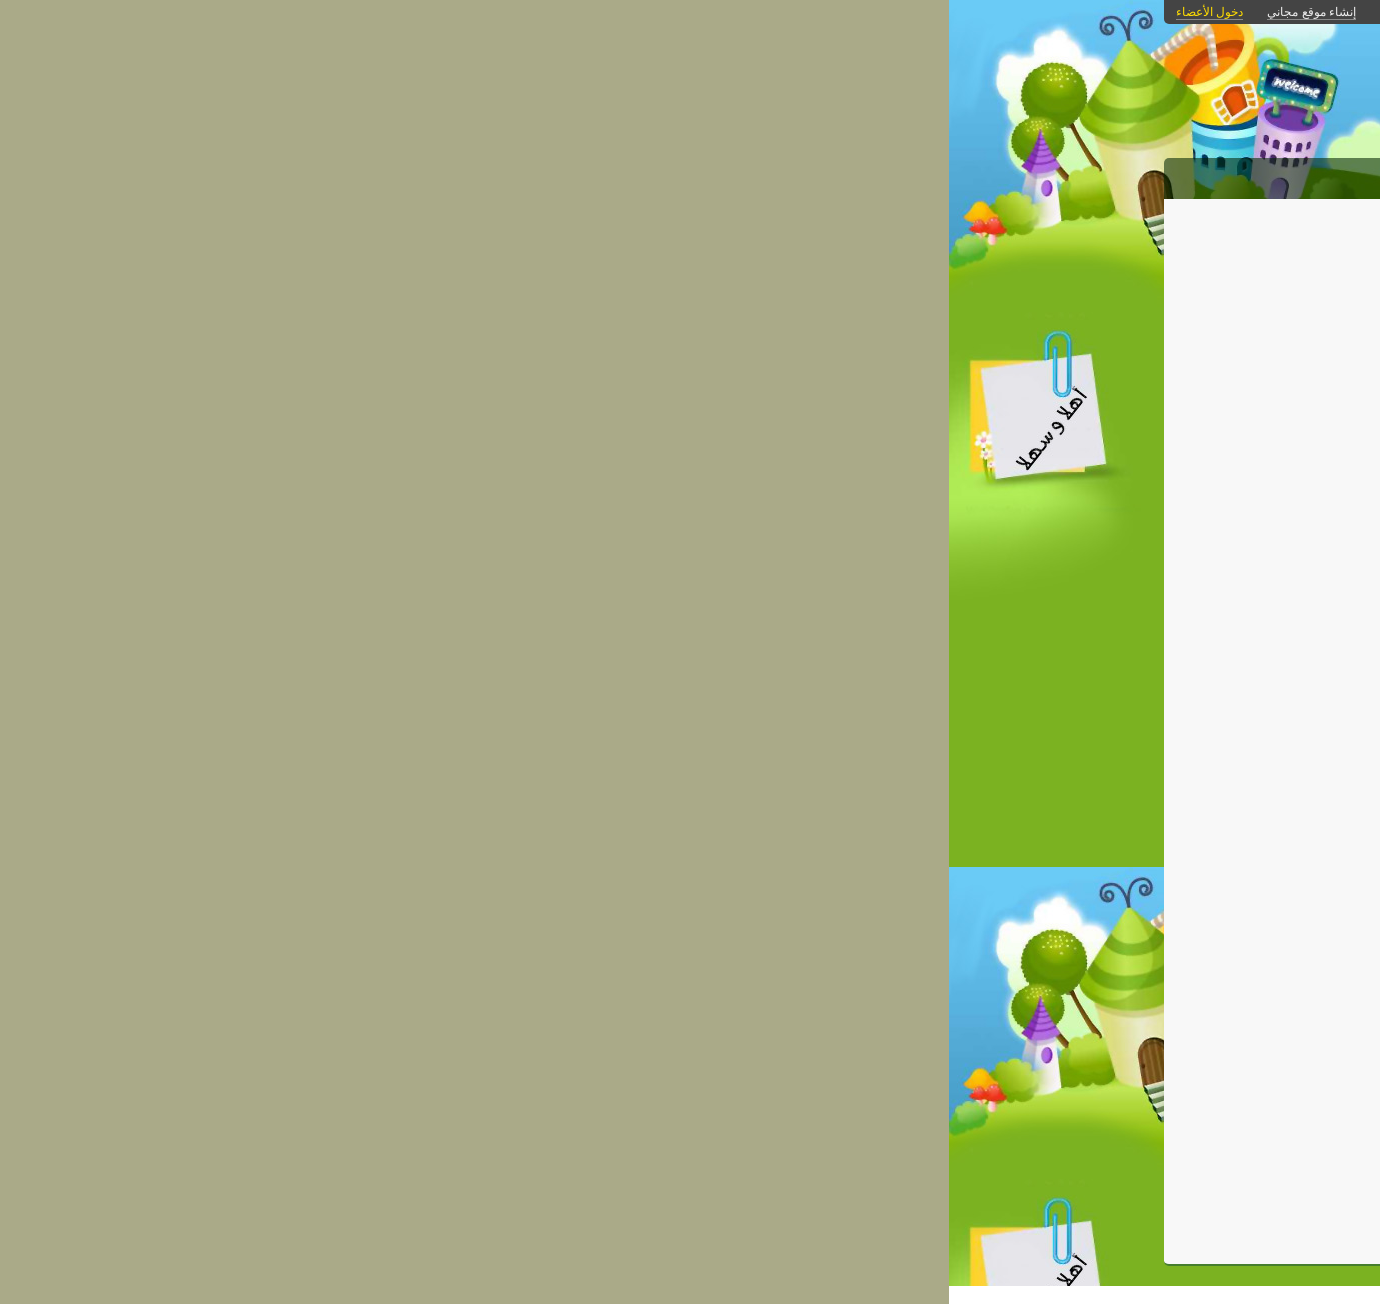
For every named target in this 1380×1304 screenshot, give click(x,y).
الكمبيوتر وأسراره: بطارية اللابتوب (713, 270)
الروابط (930, 176)
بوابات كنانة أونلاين (860, 12)
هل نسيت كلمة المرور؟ (1073, 1110)
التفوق (1113, 464)
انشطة (1113, 609)
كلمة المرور (1099, 995)
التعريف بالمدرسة (1078, 638)
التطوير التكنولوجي (884, 222)
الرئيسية (1115, 176)
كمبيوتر (900, 1038)
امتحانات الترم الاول (1071, 667)
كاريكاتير (1107, 493)
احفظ (861, 1081)
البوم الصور (1098, 551)
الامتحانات (1102, 696)
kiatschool (765, 1021)
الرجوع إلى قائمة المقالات (543, 305)
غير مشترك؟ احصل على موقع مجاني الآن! (1077, 1085)
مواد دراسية (1096, 435)
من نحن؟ (788, 176)
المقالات (1047, 176)
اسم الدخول (1097, 937)
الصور (986, 176)
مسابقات (1105, 522)
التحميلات (861, 176)
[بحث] (1063, 794)
